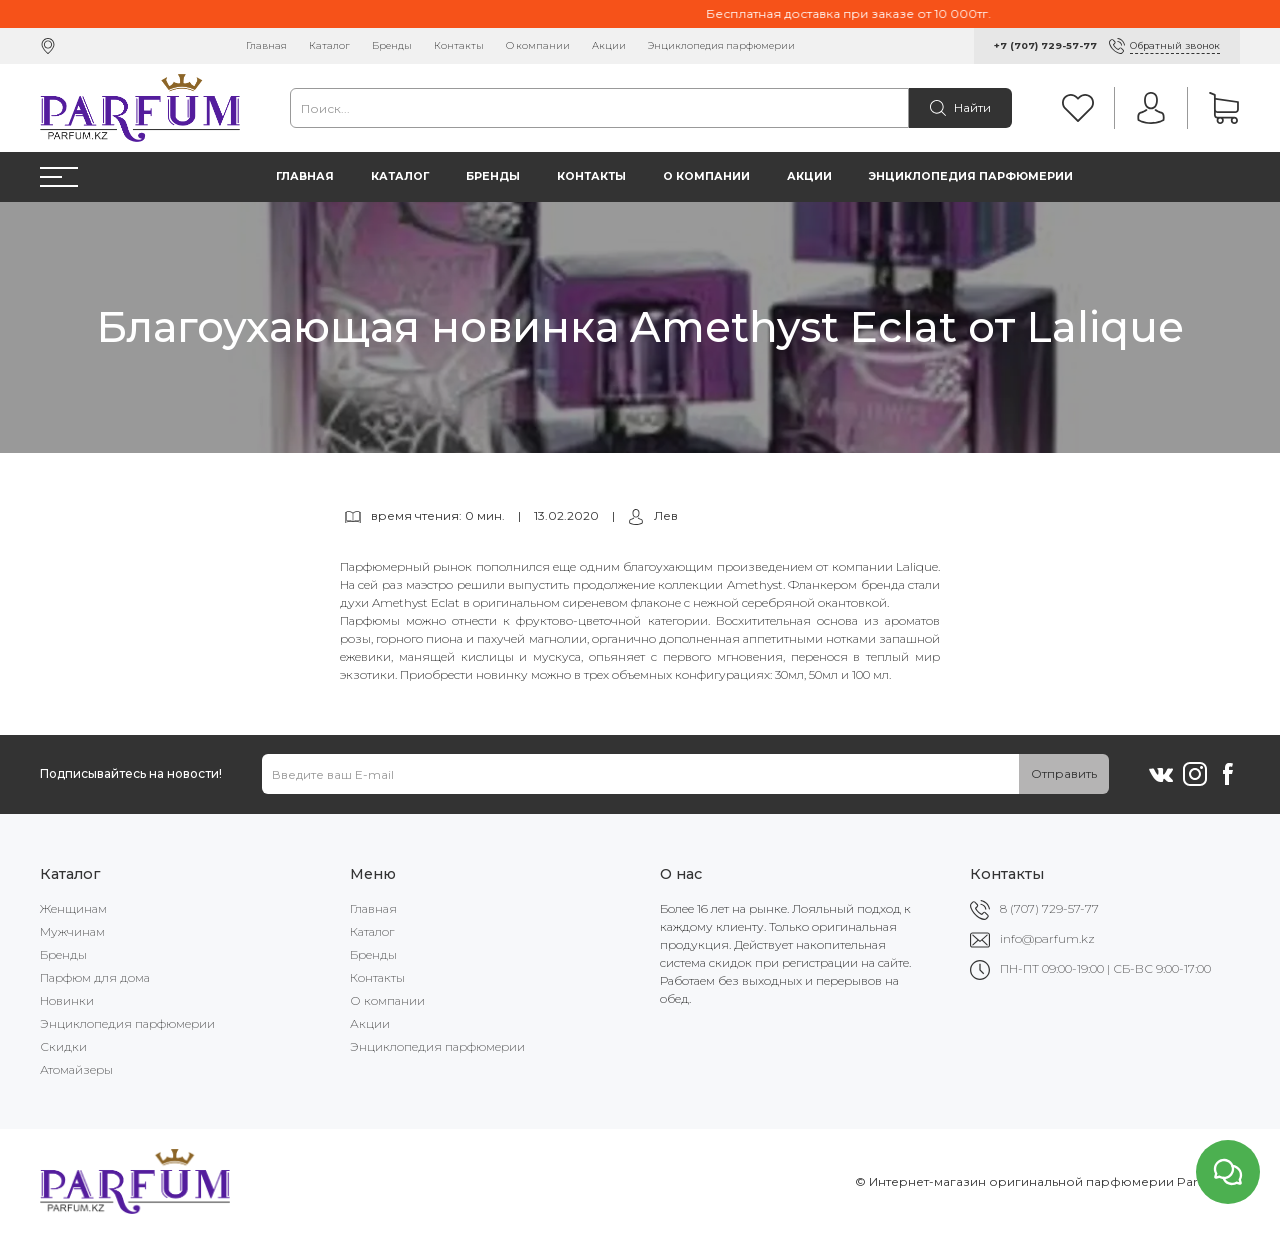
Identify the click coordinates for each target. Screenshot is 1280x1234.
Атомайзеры (76, 1069)
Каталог (329, 45)
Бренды (392, 45)
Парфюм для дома (95, 977)
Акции (609, 45)
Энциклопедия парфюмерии (721, 45)
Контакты (459, 45)
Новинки (67, 1000)
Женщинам (73, 908)
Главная (266, 45)
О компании (538, 45)
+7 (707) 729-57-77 (1045, 45)
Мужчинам (72, 931)
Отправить (1064, 773)
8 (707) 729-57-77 (1049, 908)
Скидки (63, 1046)
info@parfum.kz (1047, 938)
